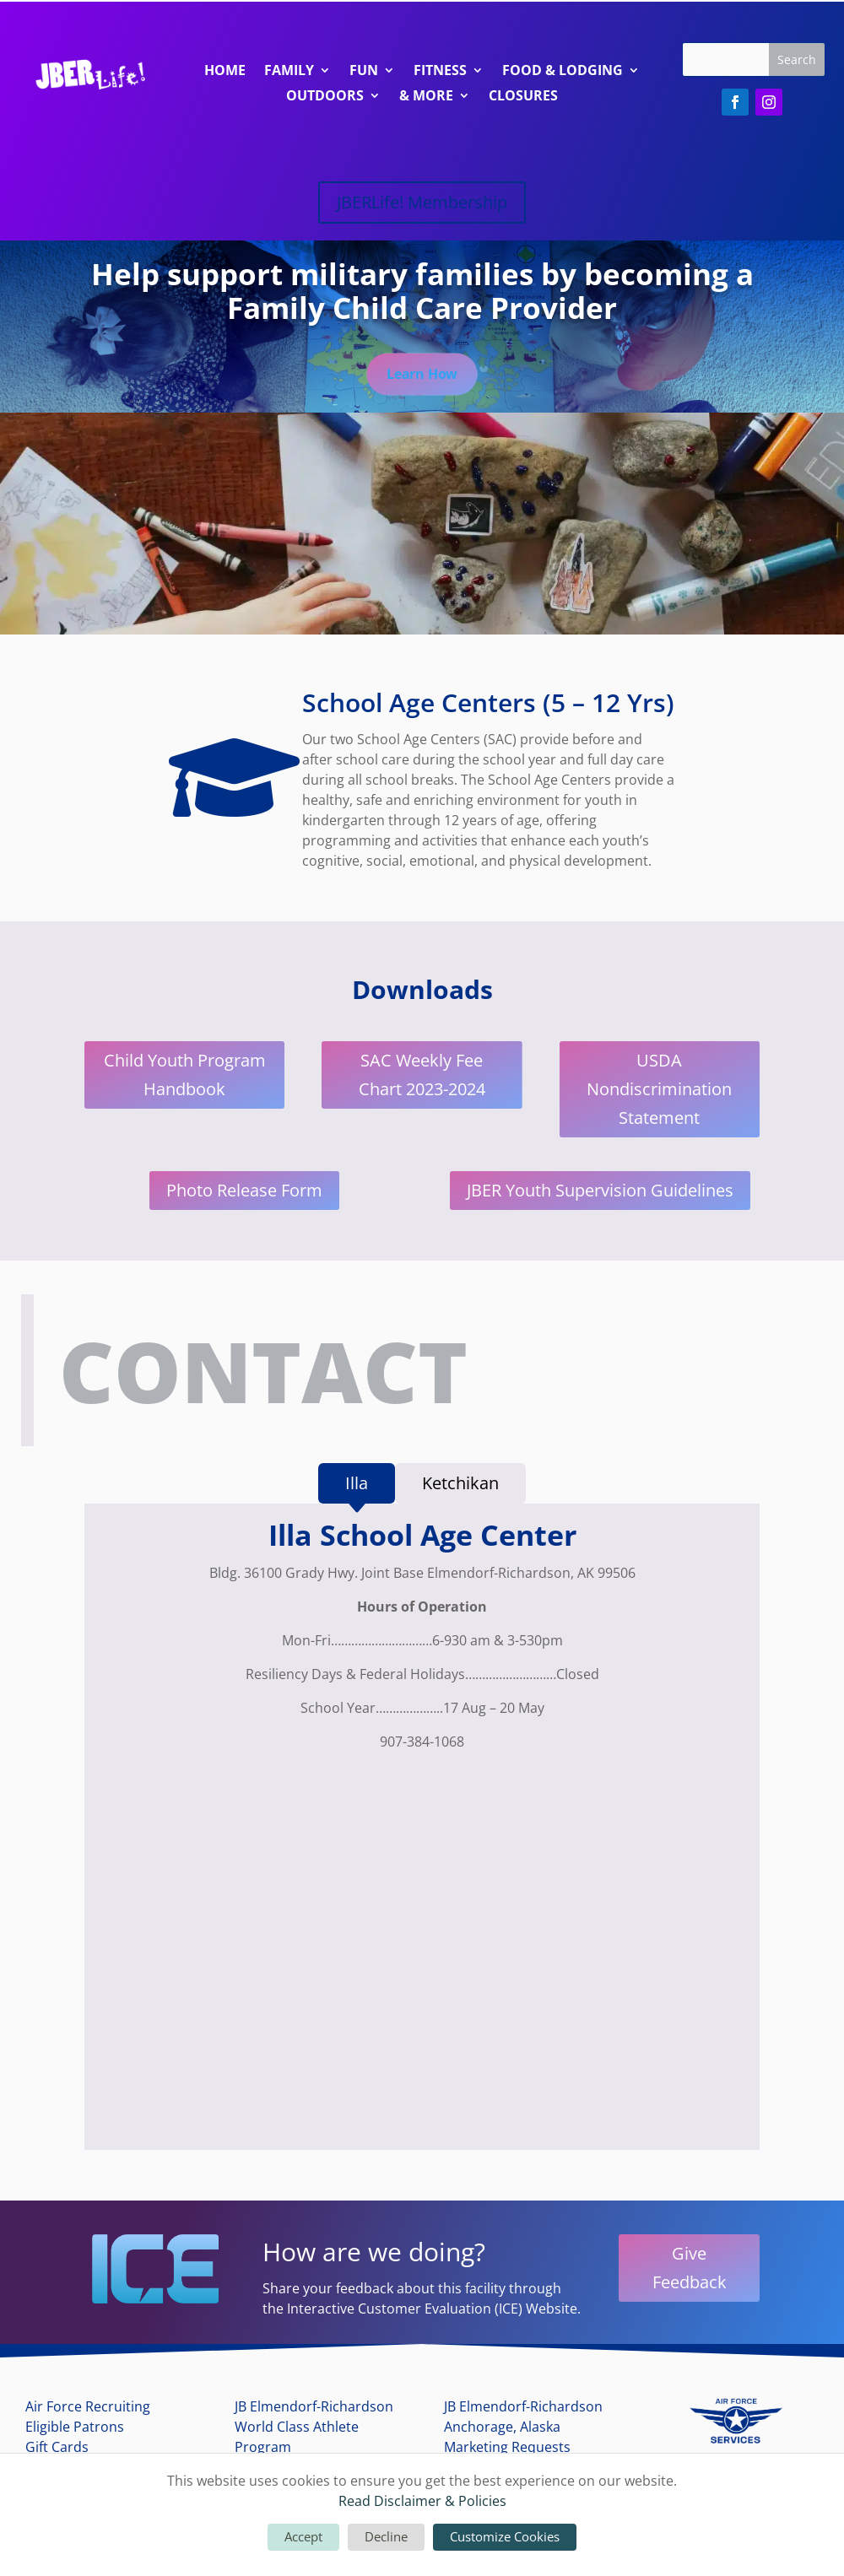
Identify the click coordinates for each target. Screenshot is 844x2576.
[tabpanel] (422, 1836)
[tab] (356, 1486)
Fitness (440, 71)
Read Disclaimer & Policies (422, 2501)
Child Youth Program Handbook (185, 1078)
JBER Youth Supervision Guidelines (600, 1193)
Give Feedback (689, 2270)
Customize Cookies (505, 2536)
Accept (303, 2536)
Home (225, 71)
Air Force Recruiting (87, 2409)
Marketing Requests (507, 2449)
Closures (523, 97)
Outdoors (325, 97)
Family (289, 71)
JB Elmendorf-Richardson (314, 2409)
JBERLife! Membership (422, 202)
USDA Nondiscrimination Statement (659, 1092)
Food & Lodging (562, 71)
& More (426, 97)
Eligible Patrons (74, 2429)
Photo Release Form (244, 1193)
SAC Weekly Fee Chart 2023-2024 (422, 1078)
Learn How (421, 375)
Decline (386, 2536)
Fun (363, 71)
